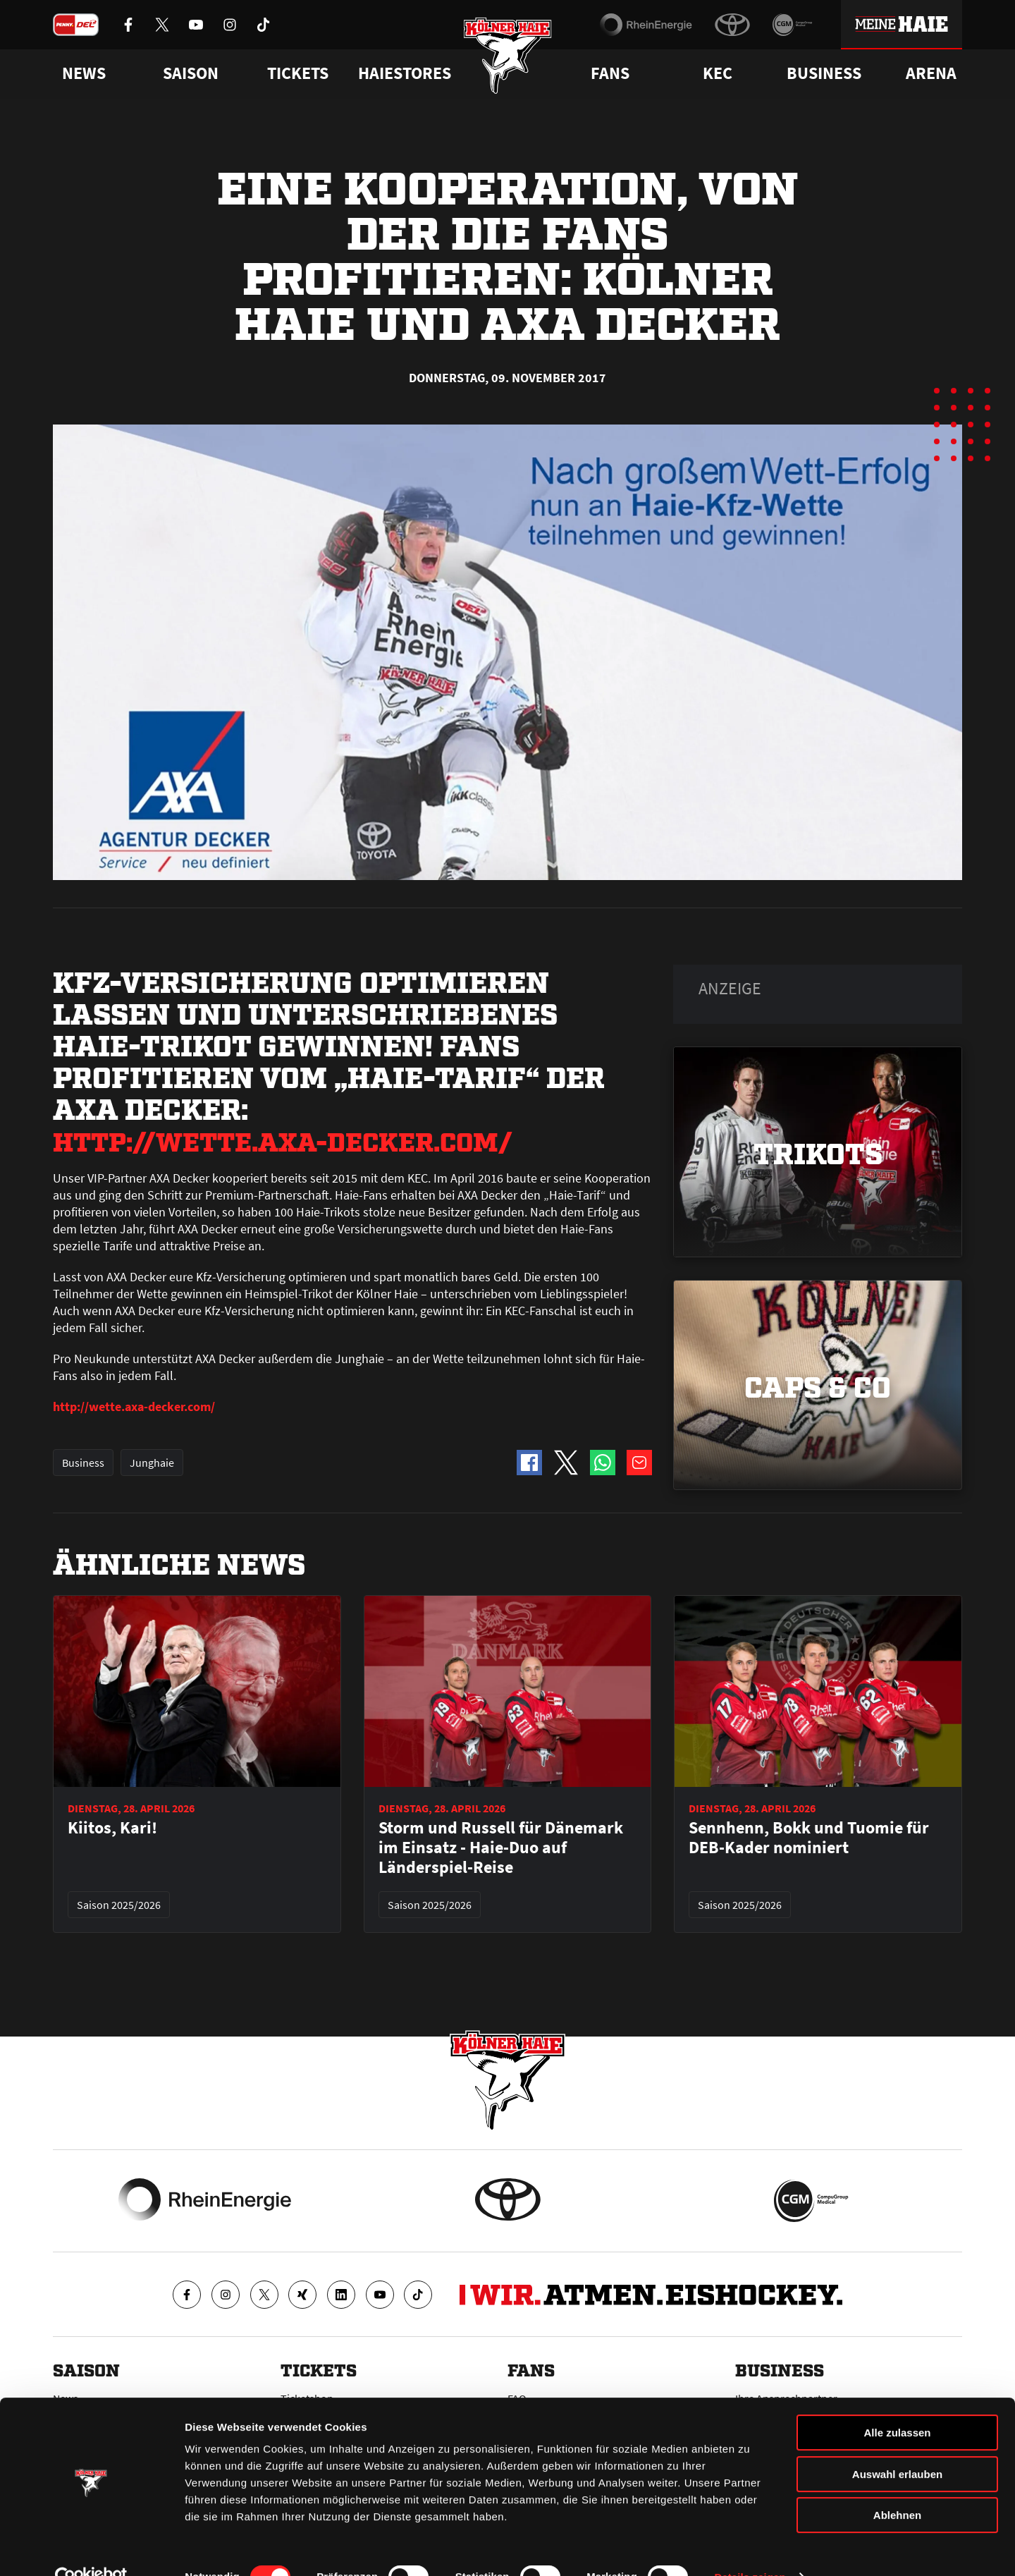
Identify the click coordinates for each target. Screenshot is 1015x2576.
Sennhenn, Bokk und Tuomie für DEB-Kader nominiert (809, 1837)
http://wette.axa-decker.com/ (306, 1139)
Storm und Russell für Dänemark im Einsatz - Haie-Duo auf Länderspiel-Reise (501, 1847)
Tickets (297, 73)
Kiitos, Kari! (112, 1828)
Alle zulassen (896, 2404)
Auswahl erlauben (897, 2445)
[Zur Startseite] (508, 58)
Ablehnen (897, 2486)
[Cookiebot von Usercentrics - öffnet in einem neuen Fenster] (91, 2548)
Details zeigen (749, 2548)
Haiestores (404, 73)
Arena (931, 73)
